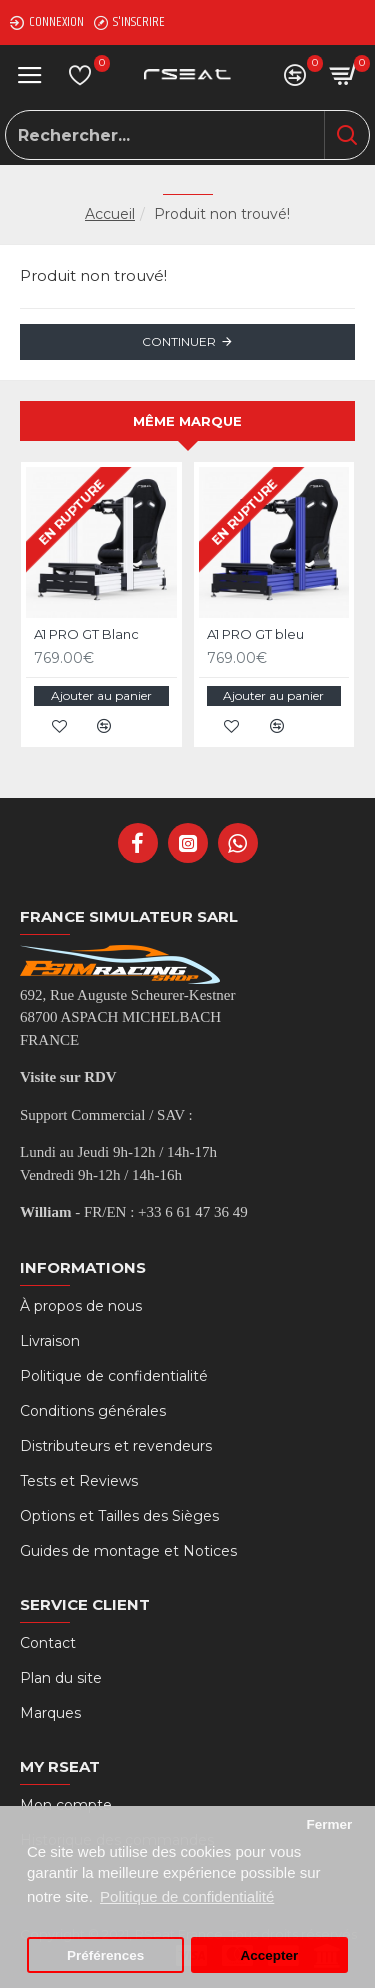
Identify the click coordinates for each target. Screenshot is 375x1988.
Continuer (179, 341)
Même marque (187, 421)
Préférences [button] (105, 1955)
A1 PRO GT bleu (255, 634)
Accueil (110, 214)
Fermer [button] (329, 1824)
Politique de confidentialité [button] (187, 1896)
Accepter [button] (270, 1955)
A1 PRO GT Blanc (86, 634)
